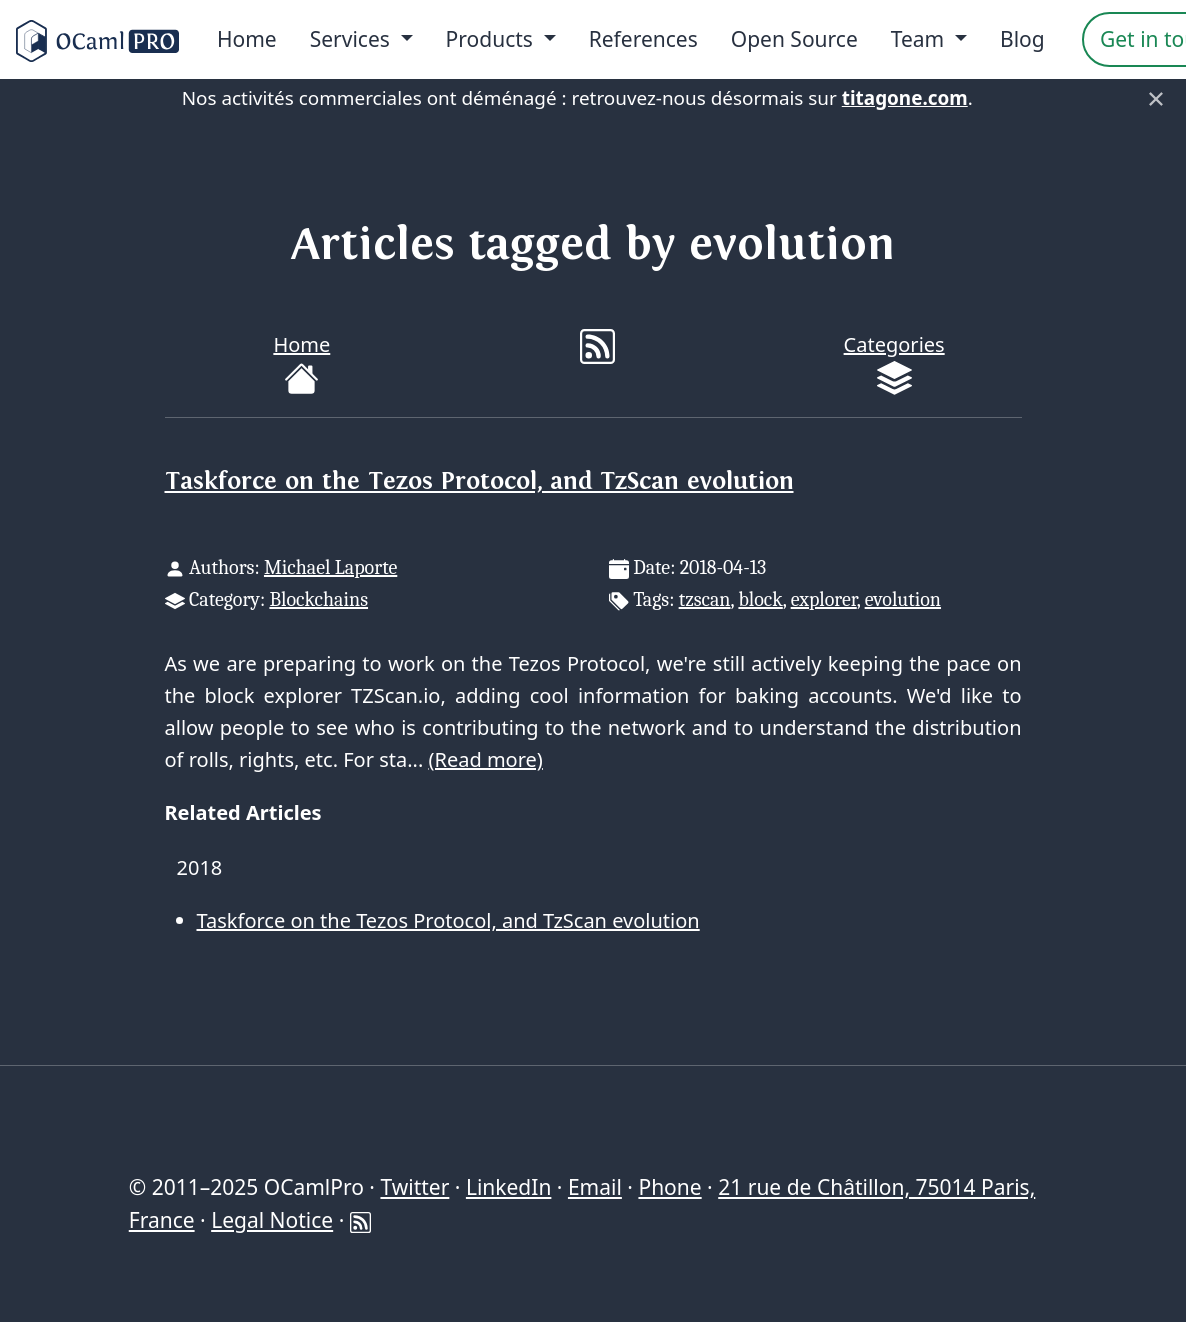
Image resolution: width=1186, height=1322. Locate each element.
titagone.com (905, 98)
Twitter (414, 1187)
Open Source (794, 39)
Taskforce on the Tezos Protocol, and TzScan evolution (479, 481)
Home (247, 39)
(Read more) (485, 759)
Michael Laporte (330, 567)
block (760, 599)
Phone (669, 1187)
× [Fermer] (1156, 98)
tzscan (705, 599)
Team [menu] (920, 39)
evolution (903, 599)
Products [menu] (492, 39)
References (643, 39)
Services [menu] (353, 39)
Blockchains (318, 599)
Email (595, 1187)
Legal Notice (272, 1220)
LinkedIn (508, 1187)
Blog (1022, 39)
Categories (894, 363)
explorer (824, 599)
